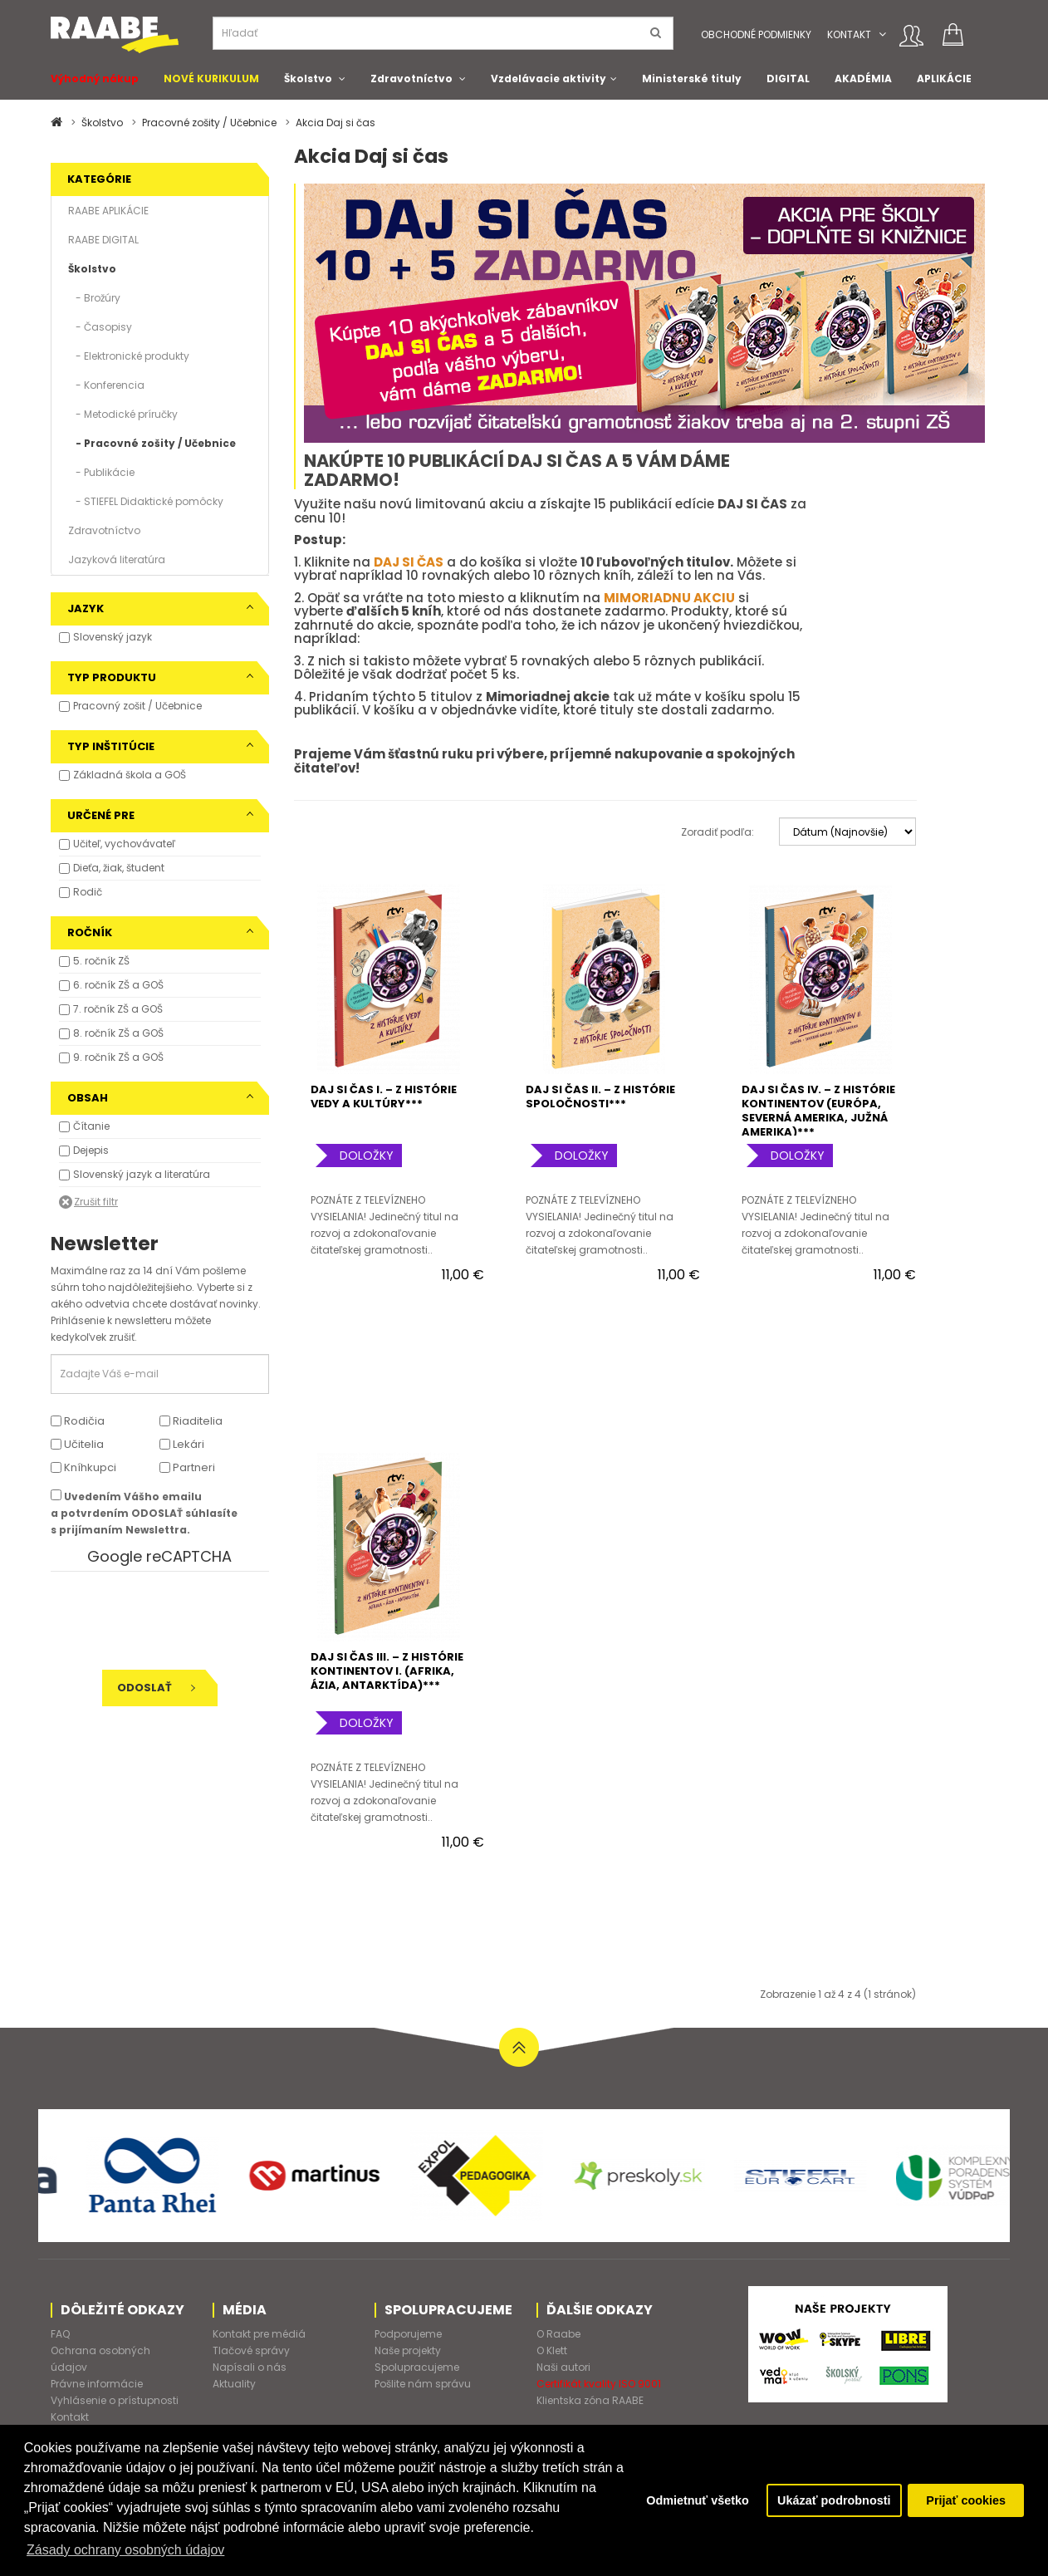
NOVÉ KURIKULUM (211, 78)
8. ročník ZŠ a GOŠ (118, 1033)
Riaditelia (191, 1421)
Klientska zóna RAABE (590, 2400)
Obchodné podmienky (756, 34)
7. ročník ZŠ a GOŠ (118, 1009)
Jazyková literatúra (116, 559)
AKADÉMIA (863, 78)
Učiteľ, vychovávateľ (124, 844)
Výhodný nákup (95, 78)
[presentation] (164, 1620)
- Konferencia (106, 385)
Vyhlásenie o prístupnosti (115, 2400)
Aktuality (234, 2384)
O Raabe (558, 2334)
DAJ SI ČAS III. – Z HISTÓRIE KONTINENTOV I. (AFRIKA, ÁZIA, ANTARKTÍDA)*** (387, 1671)
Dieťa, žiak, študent (118, 868)
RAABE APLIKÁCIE (108, 211)
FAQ (60, 2334)
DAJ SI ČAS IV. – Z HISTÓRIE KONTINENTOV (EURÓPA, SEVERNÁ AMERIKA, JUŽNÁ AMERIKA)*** (818, 1111)
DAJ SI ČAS (408, 562)
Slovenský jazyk (112, 637)
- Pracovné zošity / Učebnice (152, 443)
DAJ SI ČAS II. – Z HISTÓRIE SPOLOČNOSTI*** (600, 1096)
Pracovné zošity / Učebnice (209, 122)
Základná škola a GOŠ (129, 775)
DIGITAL (788, 78)
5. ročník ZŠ (101, 961)
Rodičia (78, 1421)
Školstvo (308, 78)
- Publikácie (101, 472)
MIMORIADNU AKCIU (669, 597)
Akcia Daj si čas (335, 122)
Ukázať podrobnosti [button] (833, 2500)
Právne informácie (97, 2384)
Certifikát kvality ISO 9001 (598, 2384)
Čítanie (91, 1126)
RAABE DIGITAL (103, 240)
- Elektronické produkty (128, 356)
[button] (882, 34)
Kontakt (849, 34)
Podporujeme (408, 2334)
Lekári (181, 1444)
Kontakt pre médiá (259, 2334)
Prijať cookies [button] (966, 2500)
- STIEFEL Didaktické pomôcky (145, 501)
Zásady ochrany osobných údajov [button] (125, 2550)
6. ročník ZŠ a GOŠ (118, 985)
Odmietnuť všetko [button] (697, 2500)
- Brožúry (94, 298)
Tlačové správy (251, 2350)
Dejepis (91, 1150)
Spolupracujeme (417, 2367)
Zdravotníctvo (411, 78)
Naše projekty (408, 2350)
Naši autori (563, 2367)
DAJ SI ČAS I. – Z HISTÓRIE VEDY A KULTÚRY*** (384, 1096)
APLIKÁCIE (944, 78)
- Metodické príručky (123, 414)
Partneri (187, 1467)
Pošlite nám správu (423, 2384)
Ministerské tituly (692, 78)
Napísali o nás (249, 2367)
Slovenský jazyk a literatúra (141, 1174)
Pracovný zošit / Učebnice (137, 706)
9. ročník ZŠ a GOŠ (118, 1057)
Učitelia (77, 1444)
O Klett (551, 2350)
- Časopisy (100, 327)
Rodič (87, 892)
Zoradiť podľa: (717, 832)
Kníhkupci (83, 1467)
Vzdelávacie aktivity (548, 78)
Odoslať (156, 1687)
